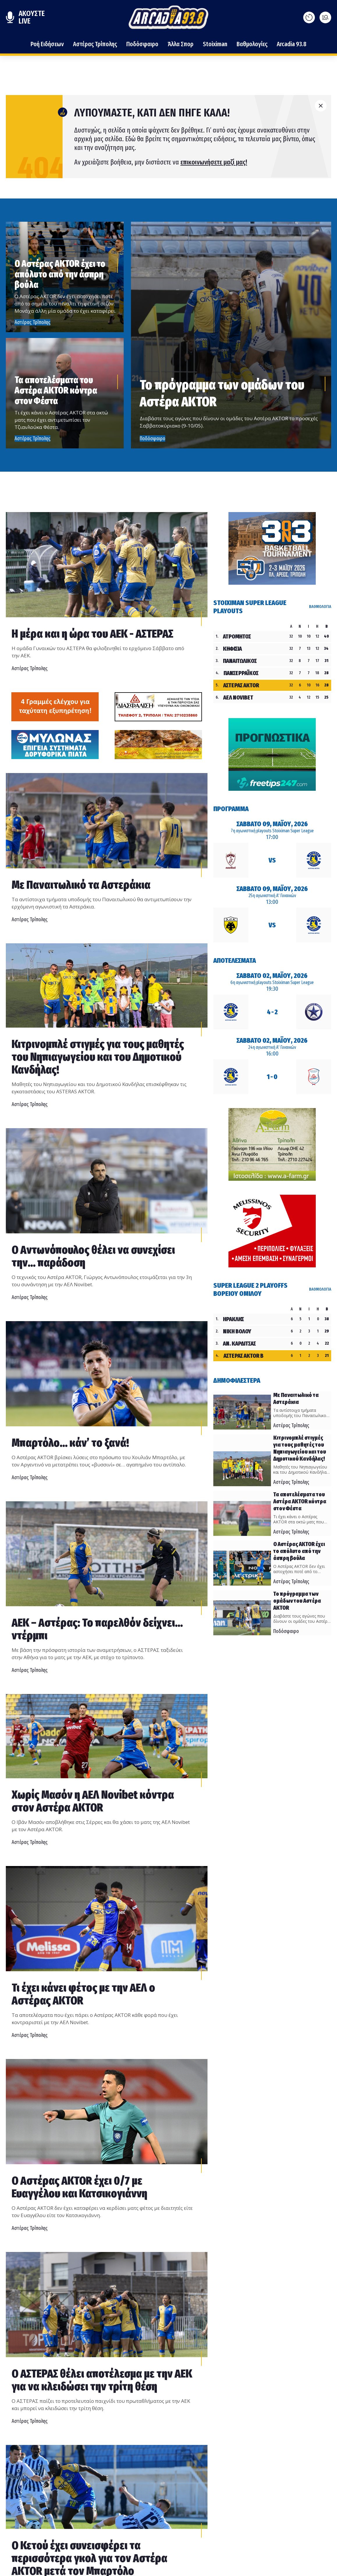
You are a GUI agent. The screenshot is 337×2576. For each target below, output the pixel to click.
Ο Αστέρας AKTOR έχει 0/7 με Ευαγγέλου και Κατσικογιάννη (79, 2187)
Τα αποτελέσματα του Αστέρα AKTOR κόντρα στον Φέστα (56, 390)
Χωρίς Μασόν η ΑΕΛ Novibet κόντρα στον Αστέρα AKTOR (93, 1801)
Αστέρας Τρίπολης (95, 44)
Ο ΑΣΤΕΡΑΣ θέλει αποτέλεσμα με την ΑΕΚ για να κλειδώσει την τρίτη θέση (102, 2380)
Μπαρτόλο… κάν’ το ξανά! (70, 1443)
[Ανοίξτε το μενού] (325, 17)
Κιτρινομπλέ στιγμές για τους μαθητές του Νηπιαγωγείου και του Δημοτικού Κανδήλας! (98, 1057)
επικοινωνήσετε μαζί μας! (213, 162)
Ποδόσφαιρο (142, 44)
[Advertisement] (55, 706)
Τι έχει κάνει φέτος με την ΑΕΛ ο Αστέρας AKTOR (83, 1994)
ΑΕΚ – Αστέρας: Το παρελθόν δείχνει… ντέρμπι (97, 1629)
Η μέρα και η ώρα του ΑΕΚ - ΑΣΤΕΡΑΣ (92, 634)
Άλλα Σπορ (181, 44)
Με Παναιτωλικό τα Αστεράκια (81, 885)
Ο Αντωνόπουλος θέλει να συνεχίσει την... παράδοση (93, 1256)
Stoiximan (215, 44)
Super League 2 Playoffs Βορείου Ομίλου (250, 1289)
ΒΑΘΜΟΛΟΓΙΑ (320, 606)
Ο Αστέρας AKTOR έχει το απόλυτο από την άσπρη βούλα (60, 274)
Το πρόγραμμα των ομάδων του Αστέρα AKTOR (222, 393)
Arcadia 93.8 (291, 44)
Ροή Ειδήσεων (47, 44)
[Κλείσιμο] (321, 106)
